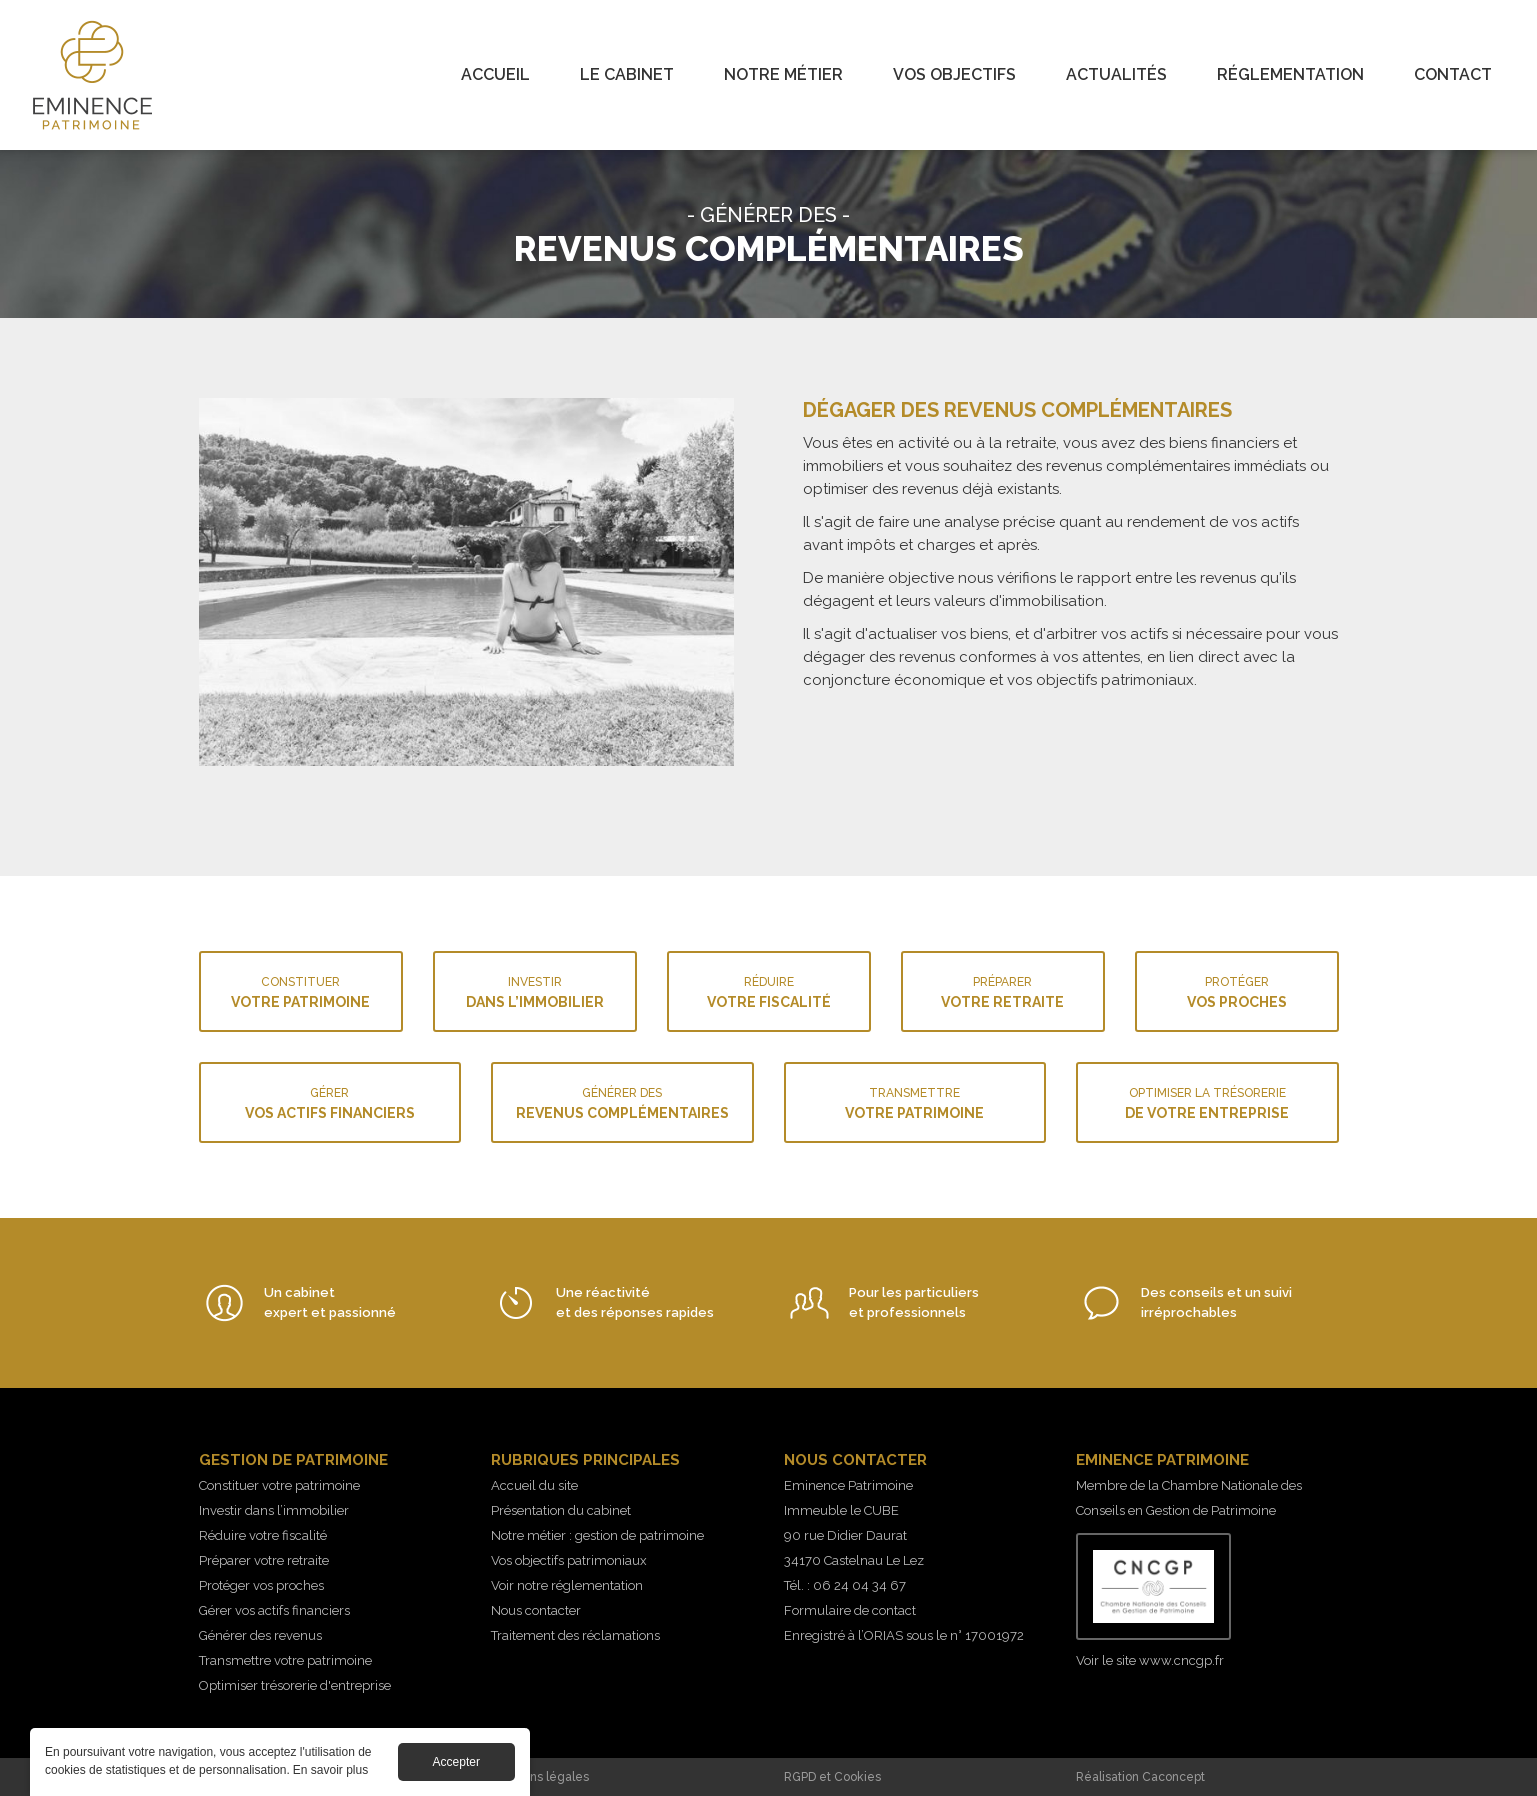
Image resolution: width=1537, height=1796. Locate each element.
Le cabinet (627, 74)
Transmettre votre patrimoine (285, 1660)
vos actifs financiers (330, 1102)
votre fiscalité (769, 991)
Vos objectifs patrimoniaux (569, 1560)
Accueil (495, 74)
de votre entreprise (1207, 1102)
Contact (1453, 74)
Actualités (1116, 74)
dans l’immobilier (535, 991)
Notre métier (783, 74)
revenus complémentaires (622, 1102)
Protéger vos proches (261, 1585)
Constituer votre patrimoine (279, 1485)
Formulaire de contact (850, 1610)
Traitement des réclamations (575, 1635)
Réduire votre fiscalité (263, 1535)
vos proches (1237, 991)
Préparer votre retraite (264, 1560)
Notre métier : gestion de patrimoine (597, 1535)
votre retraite (1003, 991)
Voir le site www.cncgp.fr (1150, 1660)
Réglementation (1290, 74)
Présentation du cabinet (561, 1510)
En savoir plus (330, 1777)
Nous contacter (536, 1610)
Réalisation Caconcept (1140, 1777)
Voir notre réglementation (567, 1585)
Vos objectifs (954, 74)
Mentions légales (540, 1777)
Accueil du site (534, 1485)
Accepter (456, 1769)
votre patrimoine (301, 991)
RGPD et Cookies (832, 1777)
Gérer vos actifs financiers (274, 1610)
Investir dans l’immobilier (274, 1510)
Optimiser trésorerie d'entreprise (295, 1685)
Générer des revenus (260, 1635)
